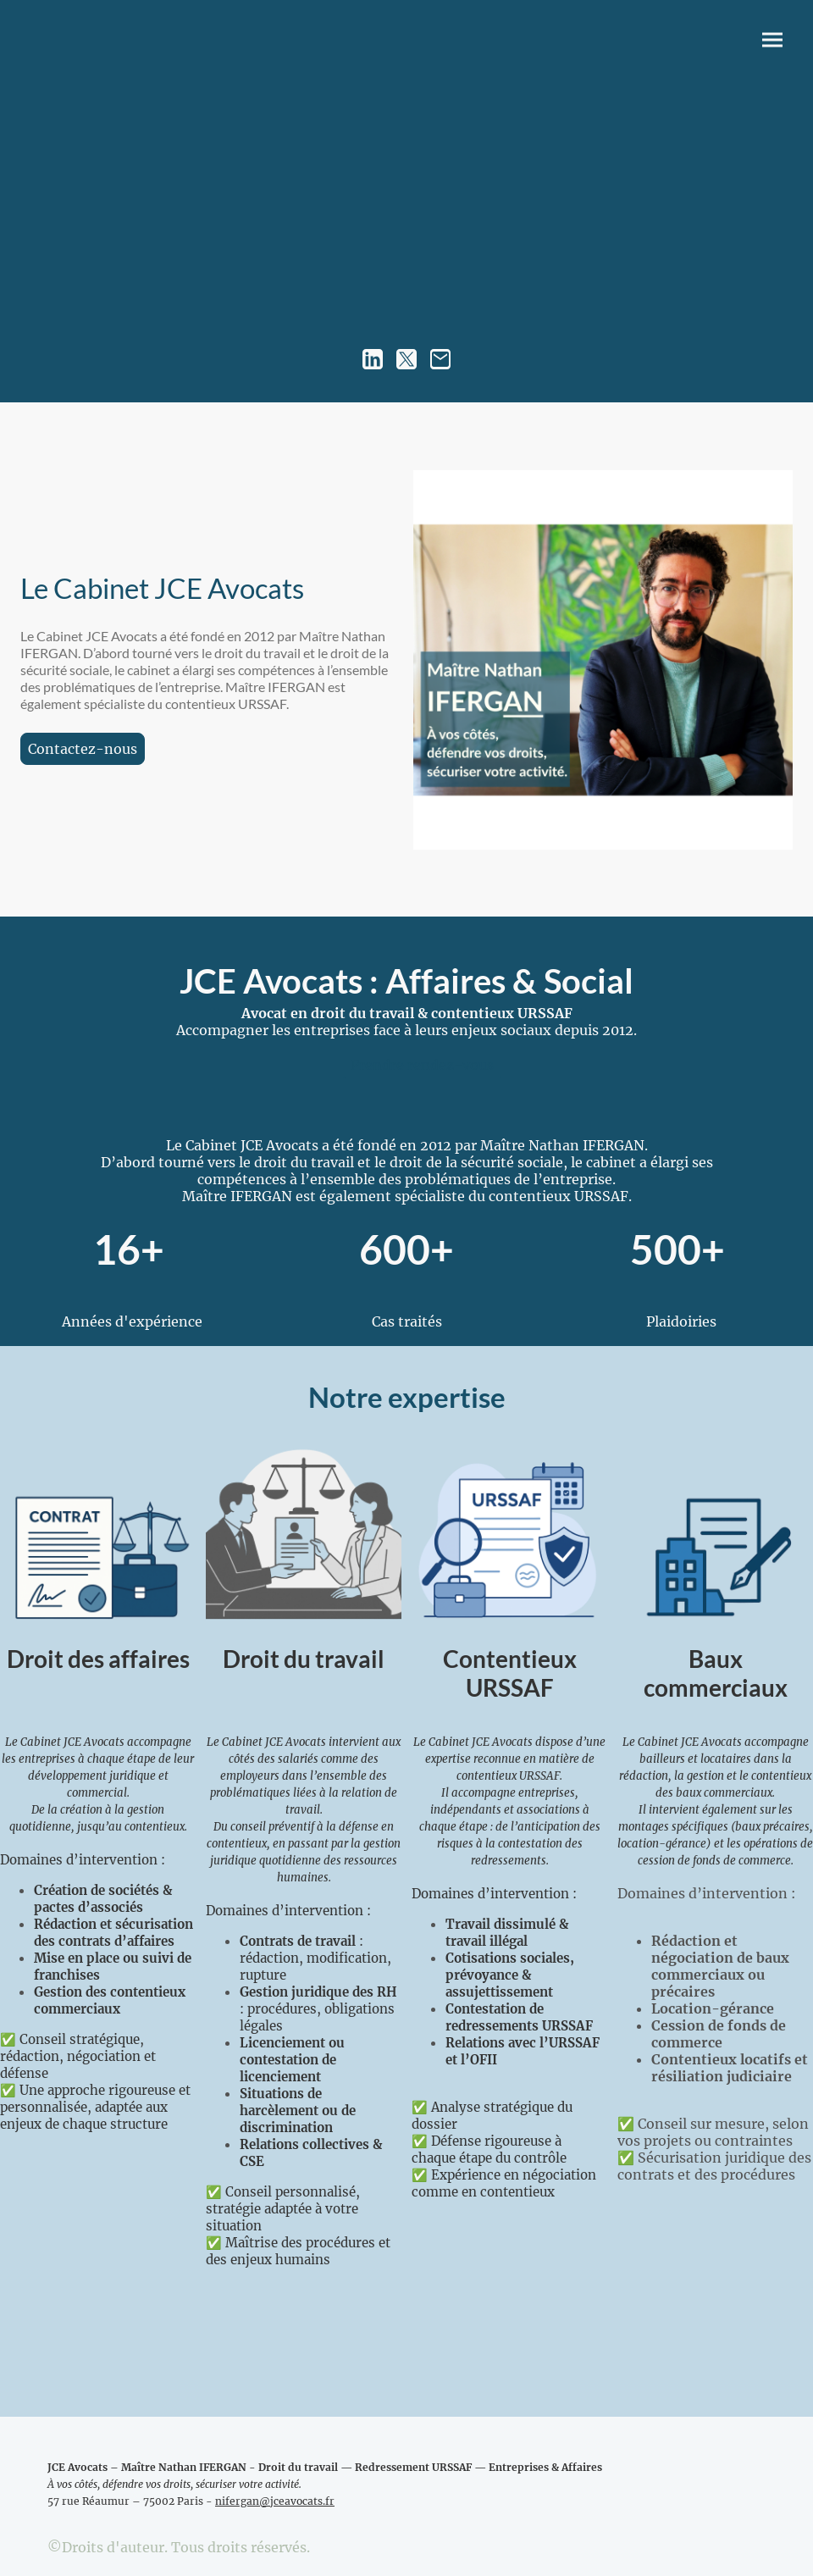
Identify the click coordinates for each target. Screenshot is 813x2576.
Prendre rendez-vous (422, 1064)
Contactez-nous (82, 748)
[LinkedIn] (372, 359)
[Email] (440, 359)
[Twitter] (406, 359)
